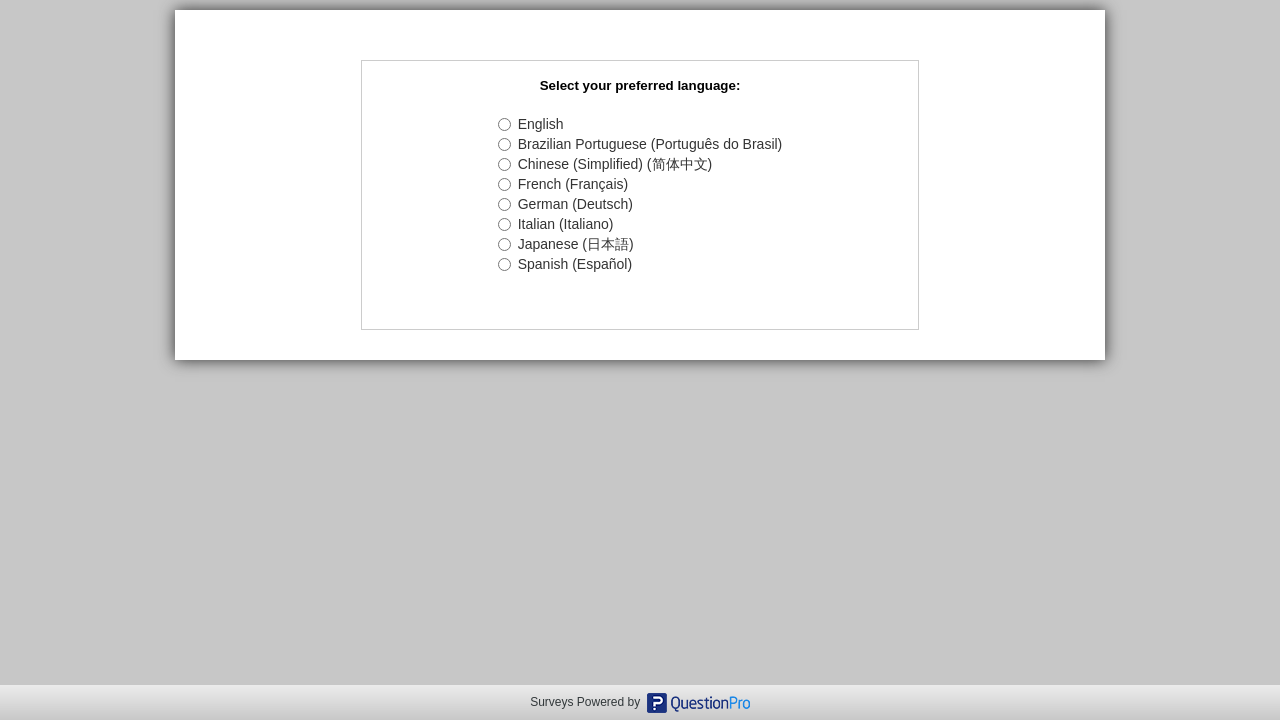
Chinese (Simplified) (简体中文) (605, 164)
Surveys (551, 702)
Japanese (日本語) (566, 244)
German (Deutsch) (565, 204)
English (531, 124)
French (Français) (563, 184)
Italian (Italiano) (556, 224)
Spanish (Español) (565, 264)
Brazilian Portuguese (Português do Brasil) (640, 144)
